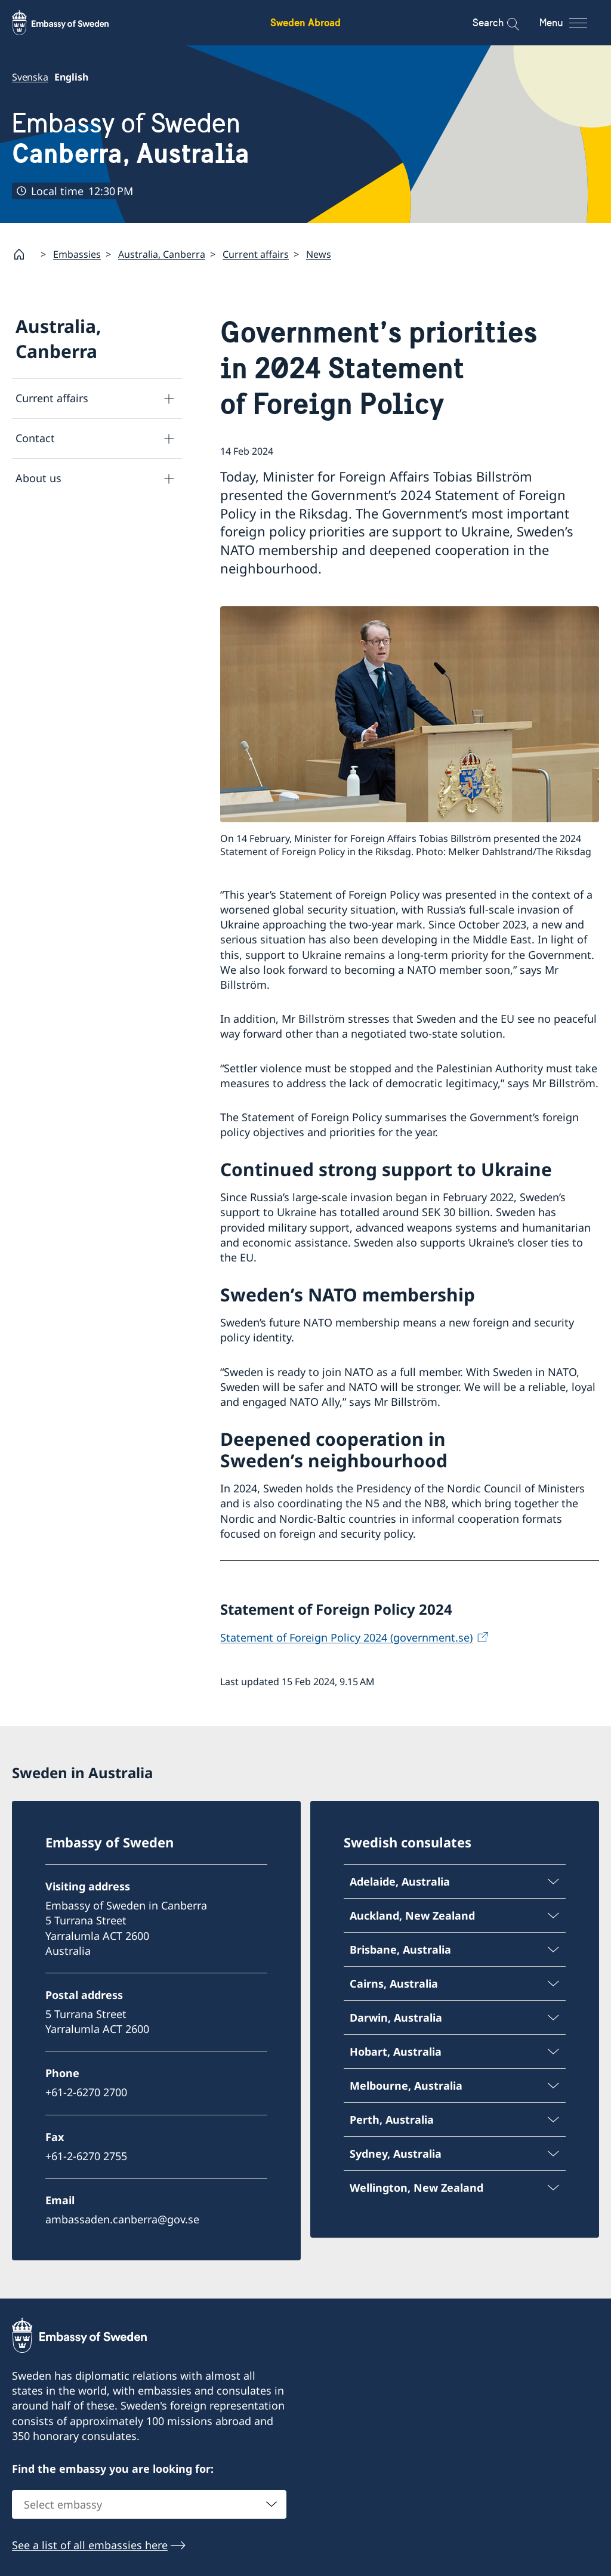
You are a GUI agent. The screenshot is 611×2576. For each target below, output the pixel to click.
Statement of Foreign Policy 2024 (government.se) (346, 1637)
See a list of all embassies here (90, 2544)
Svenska (30, 77)
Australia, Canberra (161, 254)
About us (38, 478)
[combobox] (149, 2503)
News (318, 254)
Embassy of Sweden (130, 138)
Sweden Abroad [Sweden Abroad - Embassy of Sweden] (305, 22)
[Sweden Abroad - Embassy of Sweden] (71, 23)
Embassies (77, 254)
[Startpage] (24, 254)
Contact (35, 438)
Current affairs (256, 254)
